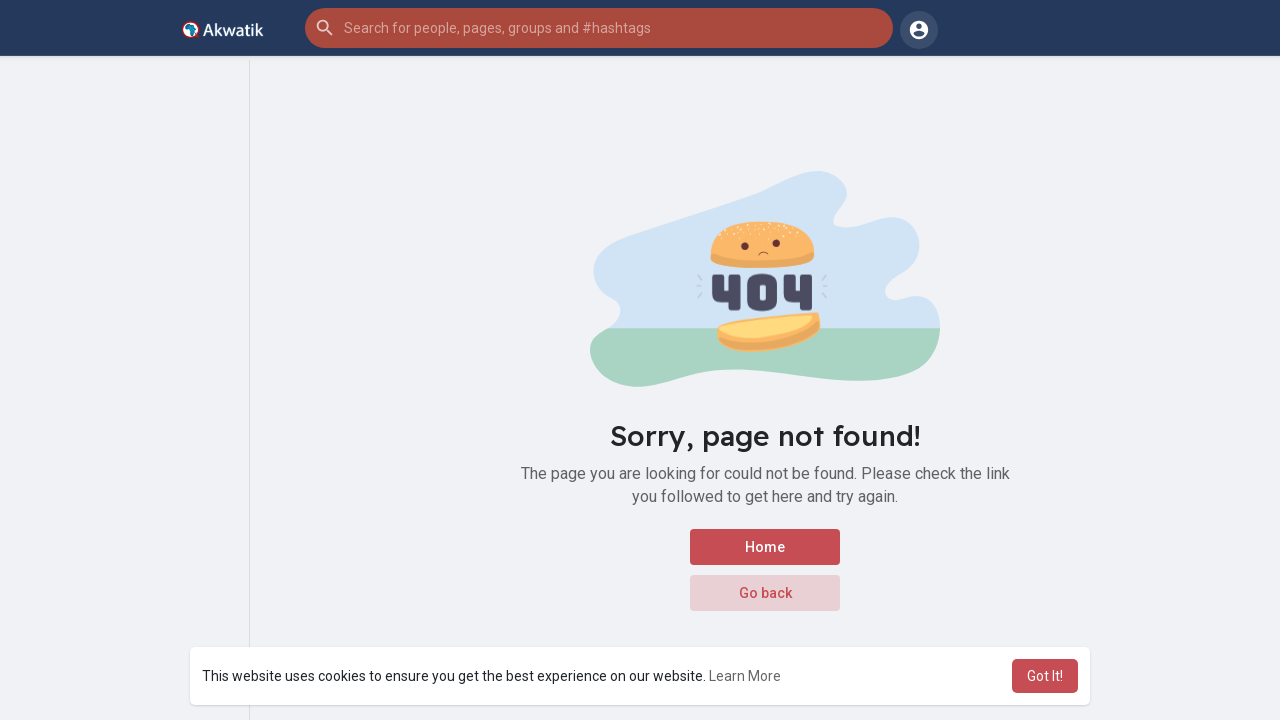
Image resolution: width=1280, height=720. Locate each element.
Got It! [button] (1045, 676)
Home (765, 547)
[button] (599, 28)
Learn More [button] (745, 676)
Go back (765, 593)
